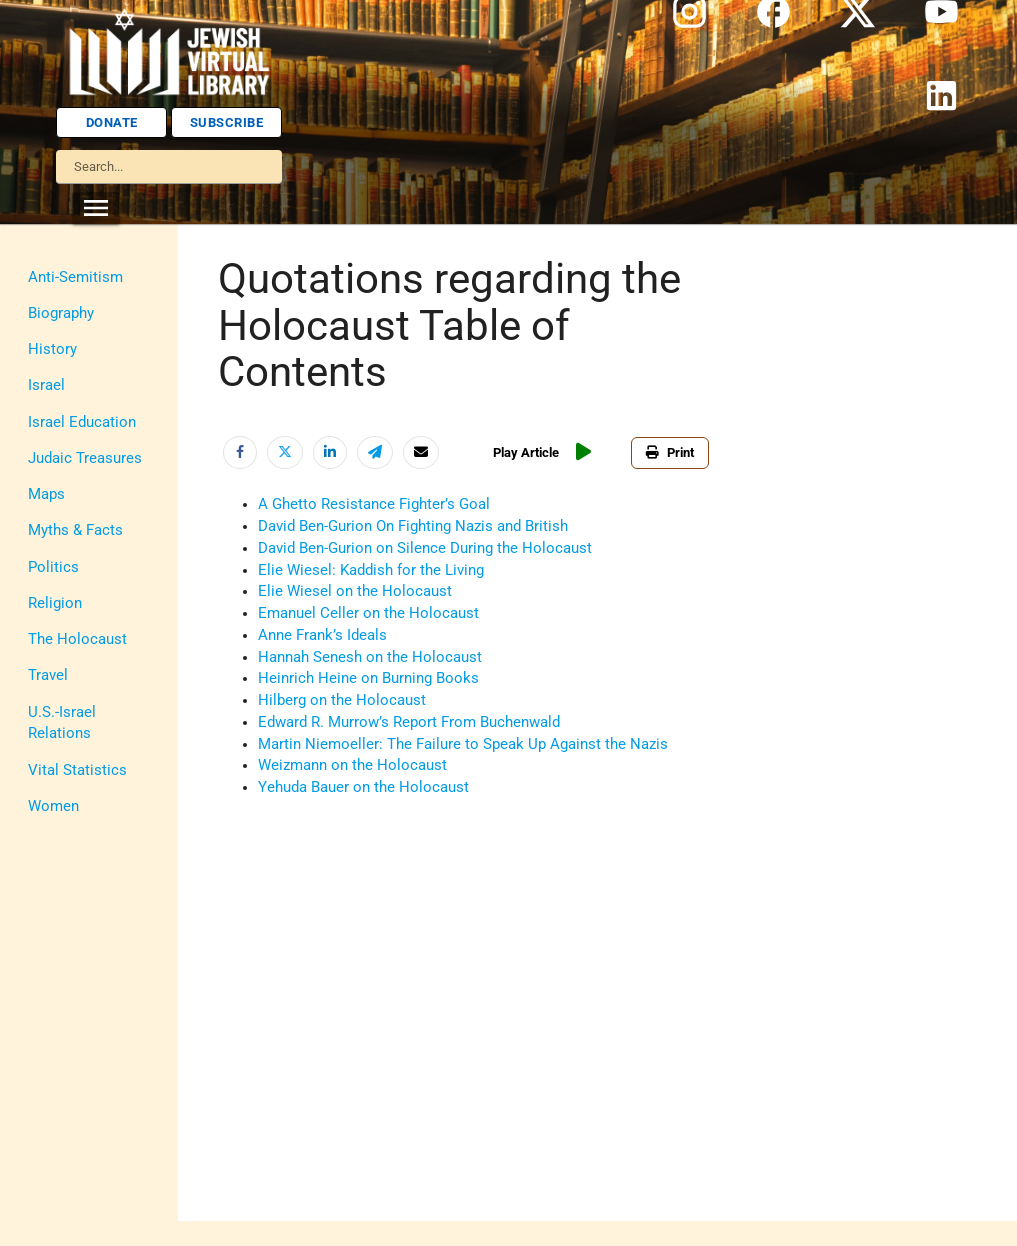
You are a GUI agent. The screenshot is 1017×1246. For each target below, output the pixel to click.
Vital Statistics (77, 770)
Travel (48, 675)
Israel (46, 385)
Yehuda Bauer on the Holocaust (363, 787)
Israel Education (82, 422)
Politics (53, 567)
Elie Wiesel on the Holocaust (355, 591)
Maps (46, 494)
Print (674, 452)
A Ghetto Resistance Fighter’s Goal (374, 504)
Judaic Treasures (85, 458)
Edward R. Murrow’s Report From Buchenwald (409, 722)
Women (53, 806)
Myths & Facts (75, 530)
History (52, 349)
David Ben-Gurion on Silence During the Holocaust (425, 548)
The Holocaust (77, 639)
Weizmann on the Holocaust (352, 765)
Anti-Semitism (75, 277)
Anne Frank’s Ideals (322, 635)
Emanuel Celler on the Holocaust (368, 613)
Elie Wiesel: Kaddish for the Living (371, 570)
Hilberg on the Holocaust (342, 700)
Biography (61, 313)
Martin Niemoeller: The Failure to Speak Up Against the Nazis (463, 744)
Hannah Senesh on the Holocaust (370, 657)
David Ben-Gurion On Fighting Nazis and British (413, 526)
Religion (55, 603)
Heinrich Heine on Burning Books (368, 678)
